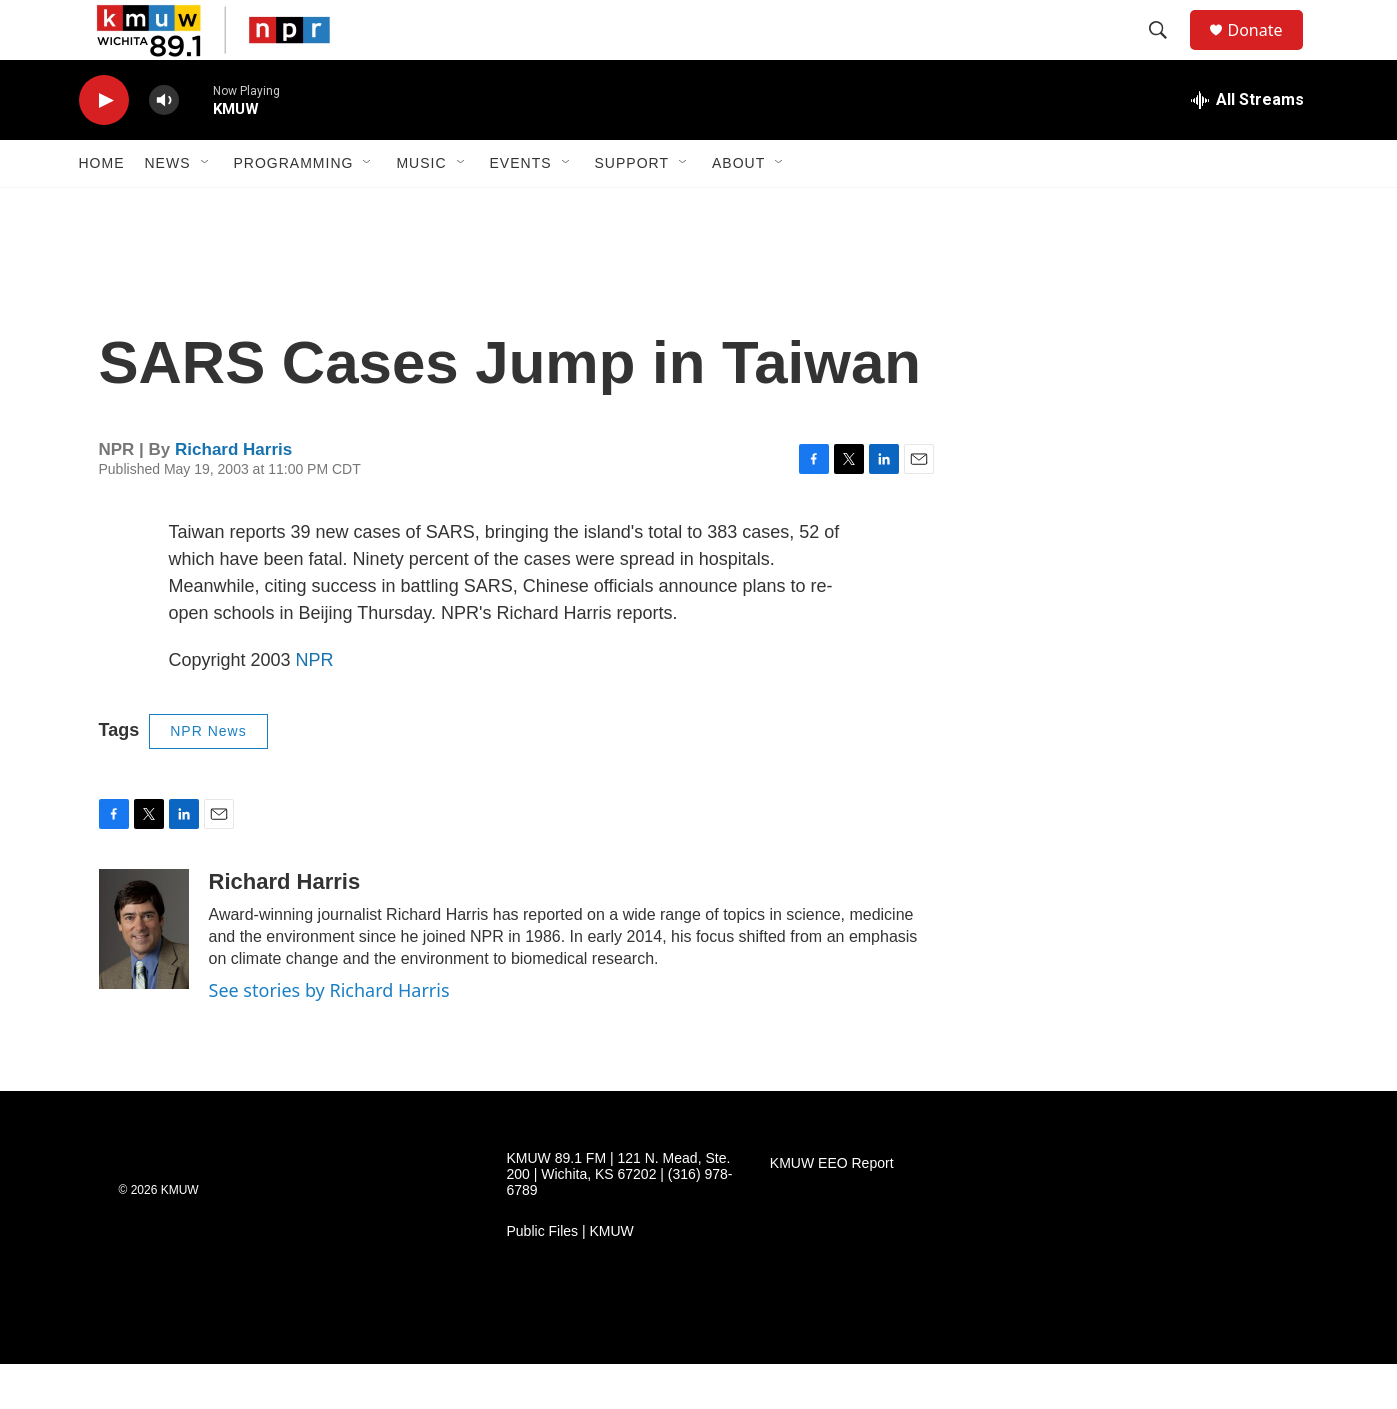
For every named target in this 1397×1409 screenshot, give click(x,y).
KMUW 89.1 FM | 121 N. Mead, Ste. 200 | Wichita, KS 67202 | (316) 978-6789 (620, 1219)
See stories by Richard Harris (329, 1035)
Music (421, 208)
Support (632, 208)
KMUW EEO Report (832, 1208)
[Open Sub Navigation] (206, 208)
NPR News (208, 776)
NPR (315, 705)
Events (521, 208)
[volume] (164, 145)
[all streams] (1247, 145)
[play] (104, 145)
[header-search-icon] (1168, 53)
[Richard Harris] (144, 974)
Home (102, 208)
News (168, 208)
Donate (1268, 52)
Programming (294, 208)
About (738, 208)
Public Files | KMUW (570, 1276)
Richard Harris (233, 494)
